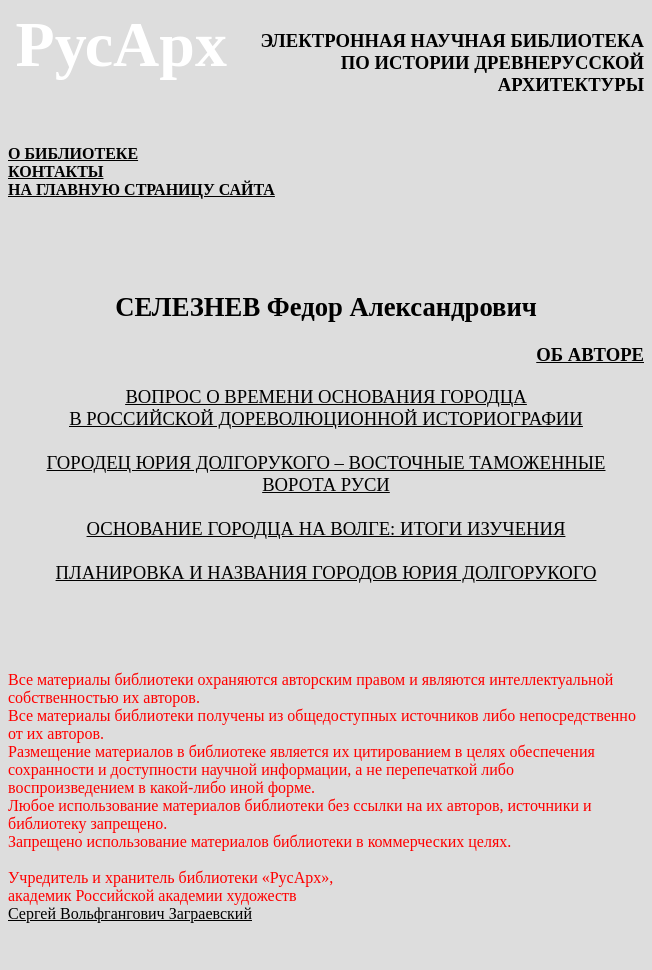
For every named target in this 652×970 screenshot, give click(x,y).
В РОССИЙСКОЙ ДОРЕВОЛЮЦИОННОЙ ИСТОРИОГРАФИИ (326, 418)
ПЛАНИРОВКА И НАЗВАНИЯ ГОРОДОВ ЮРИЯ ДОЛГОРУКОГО (326, 572)
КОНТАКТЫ (56, 171)
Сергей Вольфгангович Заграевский (130, 913)
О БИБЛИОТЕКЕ (73, 153)
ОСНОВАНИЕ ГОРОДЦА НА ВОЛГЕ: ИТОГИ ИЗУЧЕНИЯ (326, 528)
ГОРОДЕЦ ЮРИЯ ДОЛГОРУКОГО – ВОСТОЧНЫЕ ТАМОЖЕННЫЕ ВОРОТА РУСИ (325, 473)
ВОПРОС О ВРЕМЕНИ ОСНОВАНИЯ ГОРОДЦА (325, 396)
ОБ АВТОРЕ (590, 354)
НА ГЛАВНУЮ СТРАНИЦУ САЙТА (141, 189)
